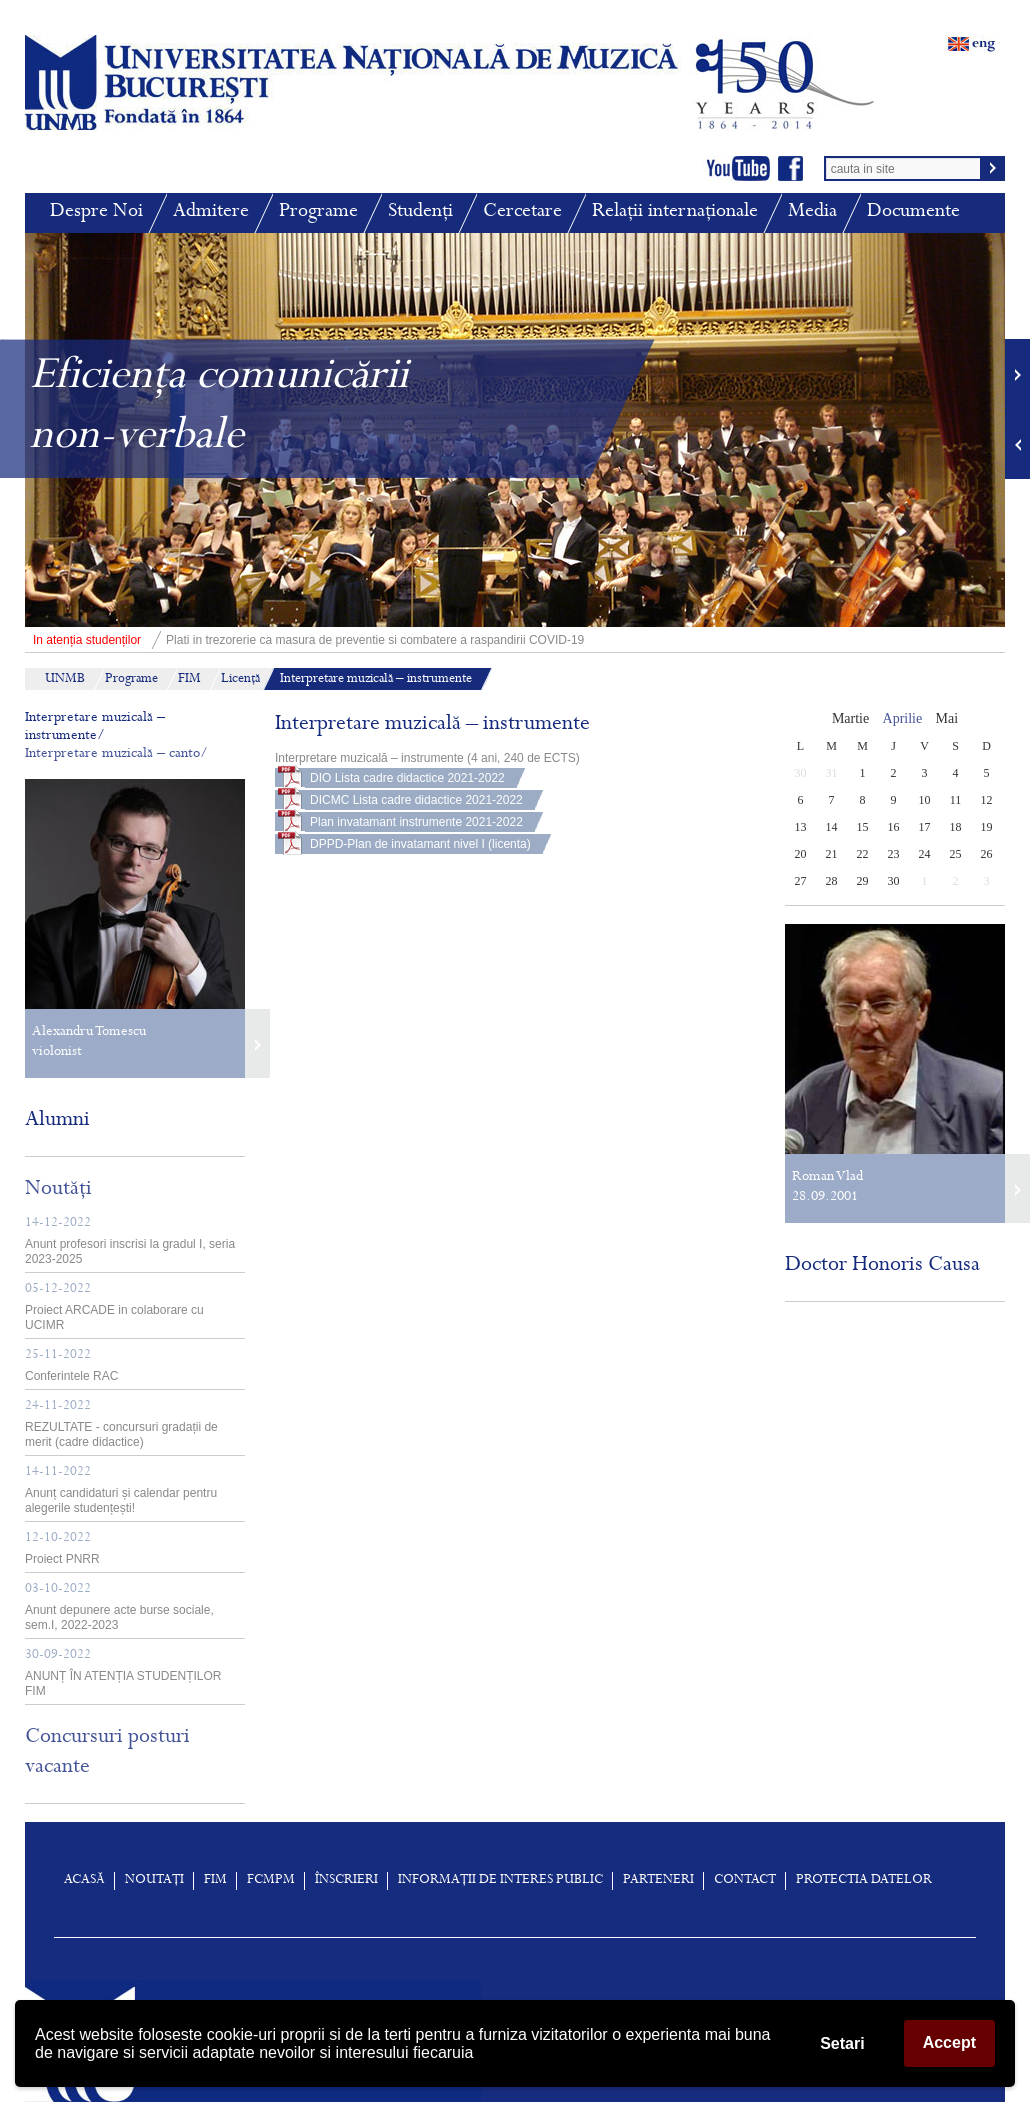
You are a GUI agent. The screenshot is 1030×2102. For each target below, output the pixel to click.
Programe (318, 212)
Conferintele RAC (71, 1366)
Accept (949, 2042)
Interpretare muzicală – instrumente (376, 680)
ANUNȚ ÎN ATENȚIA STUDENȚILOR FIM (123, 1673)
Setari (842, 2043)
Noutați (154, 1881)
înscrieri (346, 1881)
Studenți (420, 212)
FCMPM (271, 1881)
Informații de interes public (500, 1881)
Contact (745, 1881)
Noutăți (58, 1190)
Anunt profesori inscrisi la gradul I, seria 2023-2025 (130, 1241)
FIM (189, 680)
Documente (913, 212)
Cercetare (522, 212)
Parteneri (658, 1881)
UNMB (65, 680)
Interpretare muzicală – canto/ (116, 754)
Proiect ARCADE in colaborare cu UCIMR (114, 1307)
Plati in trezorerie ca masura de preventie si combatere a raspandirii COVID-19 (304, 640)
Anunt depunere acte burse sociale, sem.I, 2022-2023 (119, 1607)
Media (812, 212)
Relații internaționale (675, 212)
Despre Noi (96, 212)
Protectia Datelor (864, 1881)
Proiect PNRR (62, 1549)
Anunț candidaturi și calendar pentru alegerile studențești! (121, 1490)
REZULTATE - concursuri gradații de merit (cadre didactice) (121, 1424)
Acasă (84, 1881)
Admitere (211, 212)
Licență (240, 680)
